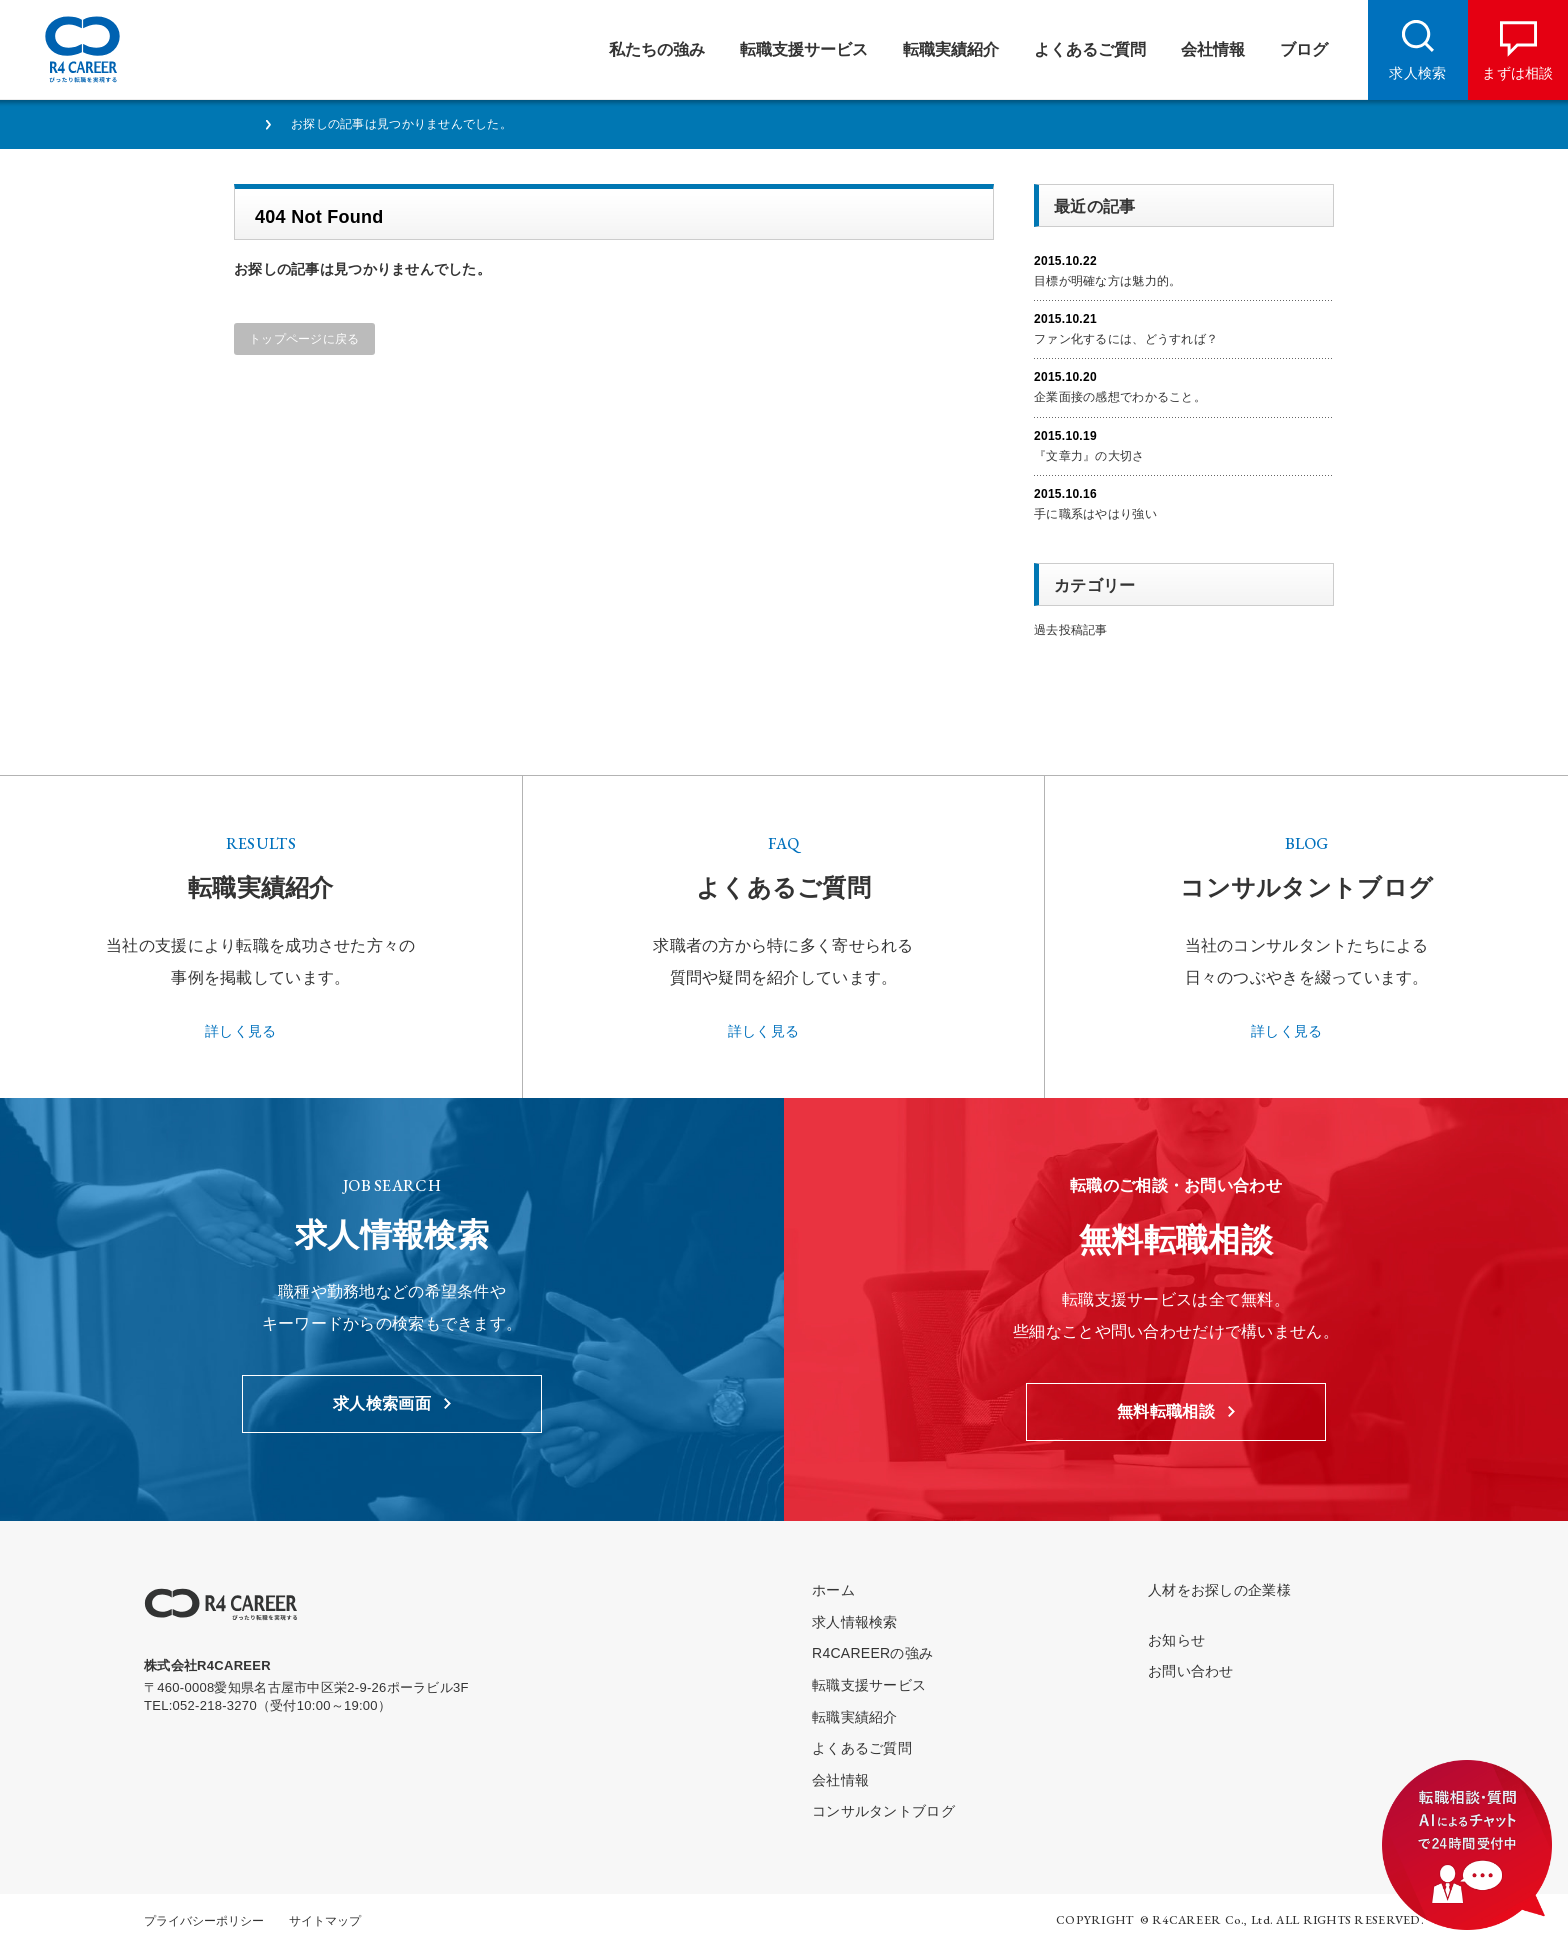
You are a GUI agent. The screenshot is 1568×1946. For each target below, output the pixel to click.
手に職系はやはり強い (1095, 514)
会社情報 (840, 1780)
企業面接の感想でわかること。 (1120, 397)
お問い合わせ (1191, 1671)
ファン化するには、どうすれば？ (1126, 339)
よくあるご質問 (862, 1748)
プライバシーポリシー (204, 1921)
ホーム (833, 1590)
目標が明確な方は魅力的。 (1107, 281)
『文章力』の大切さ (1089, 456)
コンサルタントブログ (883, 1811)
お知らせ (1176, 1640)
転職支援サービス (869, 1685)
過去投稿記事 (1071, 630)
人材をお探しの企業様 (1219, 1590)
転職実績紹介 (855, 1717)
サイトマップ (325, 1921)
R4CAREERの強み (872, 1653)
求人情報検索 (855, 1622)
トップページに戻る (304, 339)
